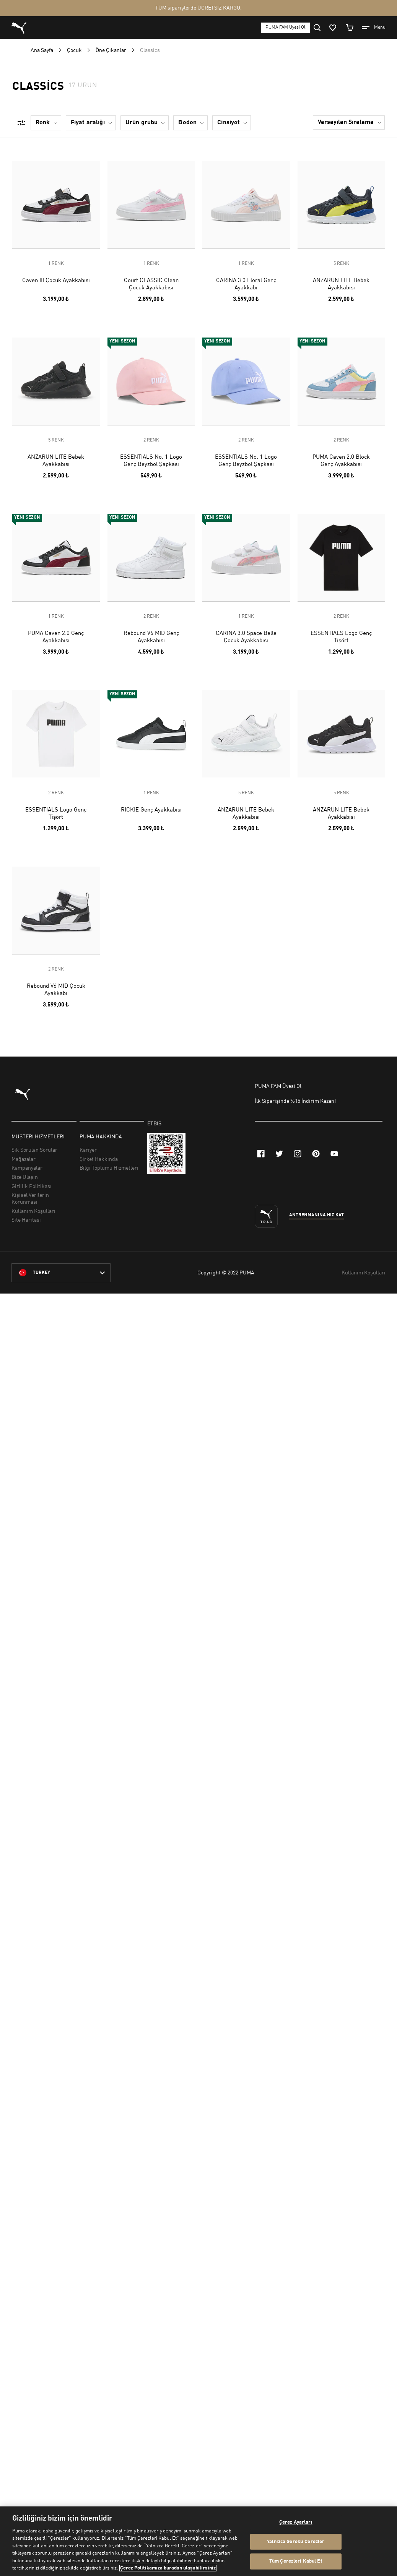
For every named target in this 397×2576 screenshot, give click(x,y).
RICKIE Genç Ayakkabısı (150, 810)
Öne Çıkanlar (111, 50)
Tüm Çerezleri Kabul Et (295, 2561)
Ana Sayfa (42, 50)
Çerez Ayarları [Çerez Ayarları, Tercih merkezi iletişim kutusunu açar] (295, 2522)
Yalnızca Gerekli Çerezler (295, 2541)
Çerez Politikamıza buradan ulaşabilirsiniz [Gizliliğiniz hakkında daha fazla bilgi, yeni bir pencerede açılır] (168, 2568)
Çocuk (74, 50)
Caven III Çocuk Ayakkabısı (56, 281)
